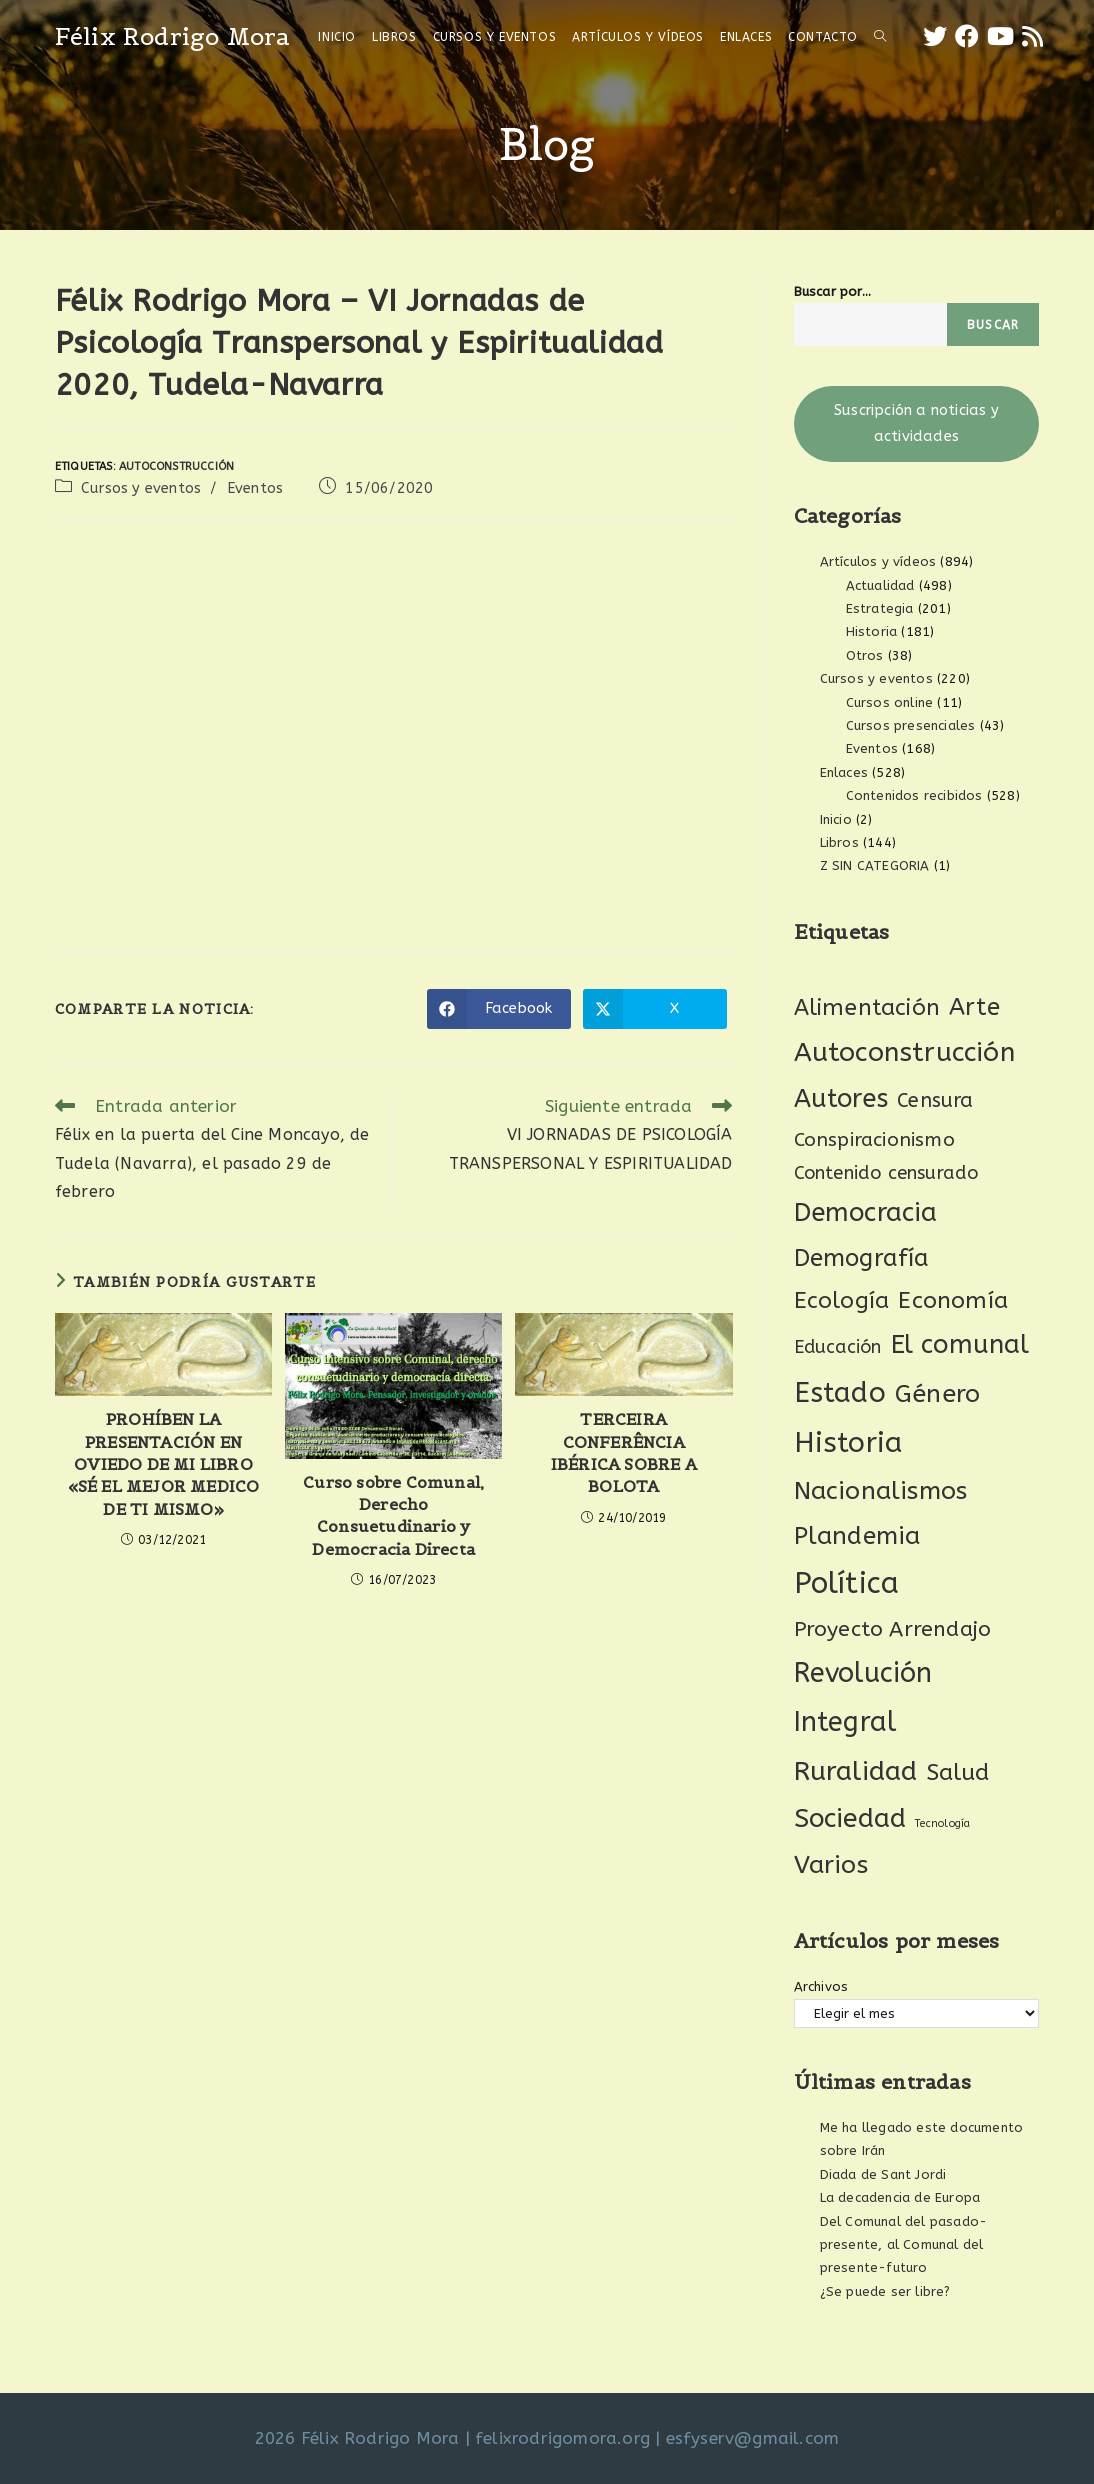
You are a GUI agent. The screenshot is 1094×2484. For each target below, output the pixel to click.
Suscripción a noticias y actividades (916, 423)
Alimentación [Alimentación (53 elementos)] (867, 1007)
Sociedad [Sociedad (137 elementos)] (850, 1818)
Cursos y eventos (141, 488)
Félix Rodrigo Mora (173, 36)
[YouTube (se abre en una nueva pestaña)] (1000, 36)
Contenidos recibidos (914, 795)
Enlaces (844, 772)
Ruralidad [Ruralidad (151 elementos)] (856, 1771)
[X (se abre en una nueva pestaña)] (935, 36)
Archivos (821, 1986)
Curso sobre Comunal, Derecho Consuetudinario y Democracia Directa (393, 1515)
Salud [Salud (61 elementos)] (958, 1772)
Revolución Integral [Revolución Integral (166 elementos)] (863, 1697)
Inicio (836, 819)
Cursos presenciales (911, 725)
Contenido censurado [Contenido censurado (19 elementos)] (886, 1173)
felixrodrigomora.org (562, 2438)
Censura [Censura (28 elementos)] (935, 1100)
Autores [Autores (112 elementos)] (841, 1099)
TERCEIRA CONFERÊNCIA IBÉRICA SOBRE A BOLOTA (624, 1452)
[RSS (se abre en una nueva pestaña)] (1032, 36)
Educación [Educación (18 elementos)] (838, 1347)
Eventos (255, 488)
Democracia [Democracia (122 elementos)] (866, 1212)
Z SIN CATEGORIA (875, 865)
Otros (865, 655)
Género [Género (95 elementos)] (937, 1394)
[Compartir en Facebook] (499, 1009)
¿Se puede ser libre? (885, 2291)
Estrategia (880, 608)
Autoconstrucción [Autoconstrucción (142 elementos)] (904, 1052)
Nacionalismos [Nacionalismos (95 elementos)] (881, 1491)
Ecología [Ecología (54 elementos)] (842, 1300)
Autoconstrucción (176, 466)
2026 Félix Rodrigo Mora (357, 2438)
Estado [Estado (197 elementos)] (840, 1392)
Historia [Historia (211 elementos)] (848, 1442)
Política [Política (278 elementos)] (847, 1583)
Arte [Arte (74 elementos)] (974, 1007)
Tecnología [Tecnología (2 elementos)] (942, 1823)
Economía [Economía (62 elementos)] (953, 1300)
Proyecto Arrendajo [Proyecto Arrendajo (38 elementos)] (893, 1629)
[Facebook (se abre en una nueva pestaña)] (967, 36)
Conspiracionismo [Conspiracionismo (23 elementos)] (874, 1139)
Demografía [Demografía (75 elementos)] (862, 1258)
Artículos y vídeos (878, 561)
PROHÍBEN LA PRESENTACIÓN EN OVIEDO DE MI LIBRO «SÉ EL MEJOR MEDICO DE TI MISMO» (164, 1464)
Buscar (993, 325)
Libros (839, 842)
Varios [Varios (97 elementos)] (831, 1865)
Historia (872, 631)
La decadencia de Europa (900, 2197)
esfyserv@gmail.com (753, 2438)
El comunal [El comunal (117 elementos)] (960, 1344)
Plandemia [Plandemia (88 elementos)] (857, 1535)
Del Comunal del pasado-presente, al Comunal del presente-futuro (904, 2245)
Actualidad (880, 585)
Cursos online (890, 702)
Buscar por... (833, 291)
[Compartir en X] (655, 1009)
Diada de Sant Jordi (883, 2174)
